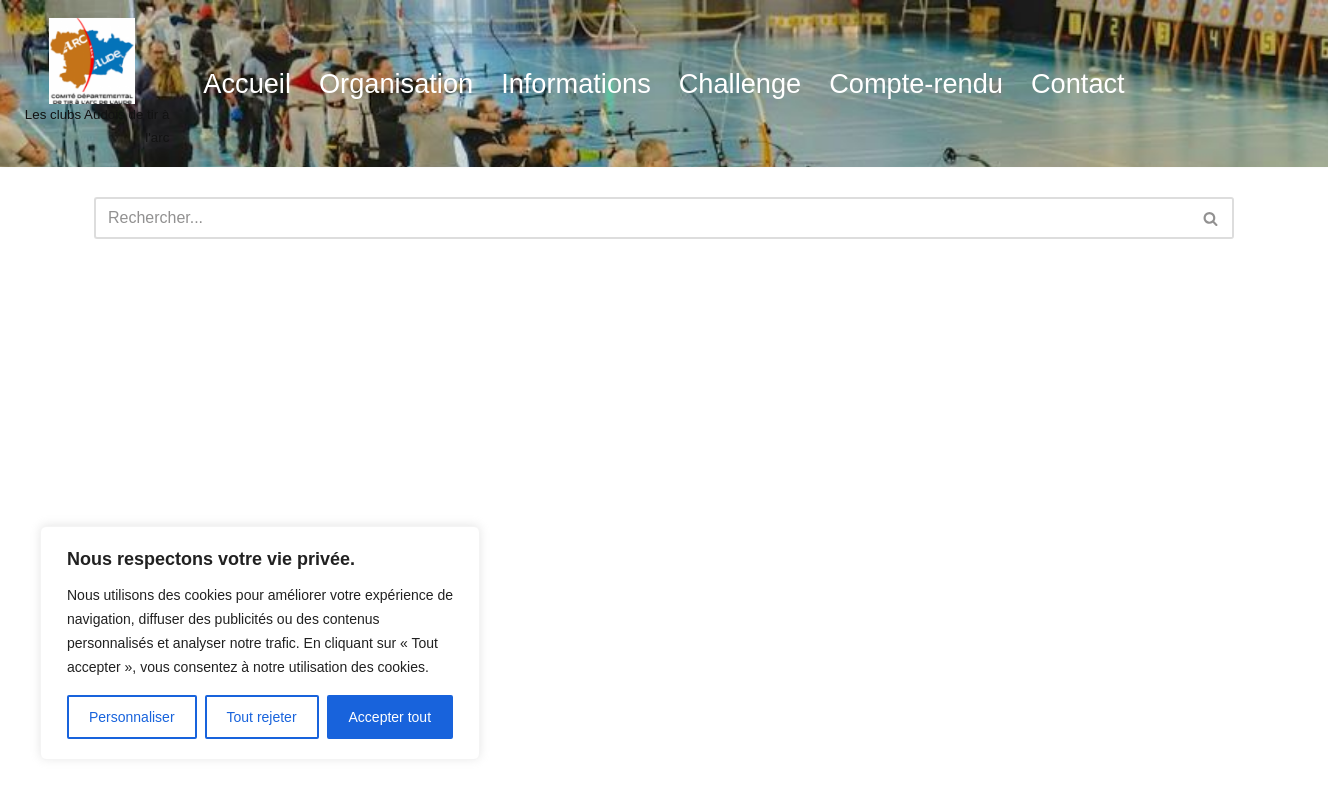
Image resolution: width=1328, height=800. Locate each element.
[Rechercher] (641, 218)
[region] (260, 643)
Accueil (247, 83)
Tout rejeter (262, 717)
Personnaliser (132, 717)
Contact (1078, 83)
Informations (576, 83)
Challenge (740, 83)
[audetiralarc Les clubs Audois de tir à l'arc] (92, 83)
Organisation (396, 83)
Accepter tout (390, 717)
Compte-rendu (916, 83)
